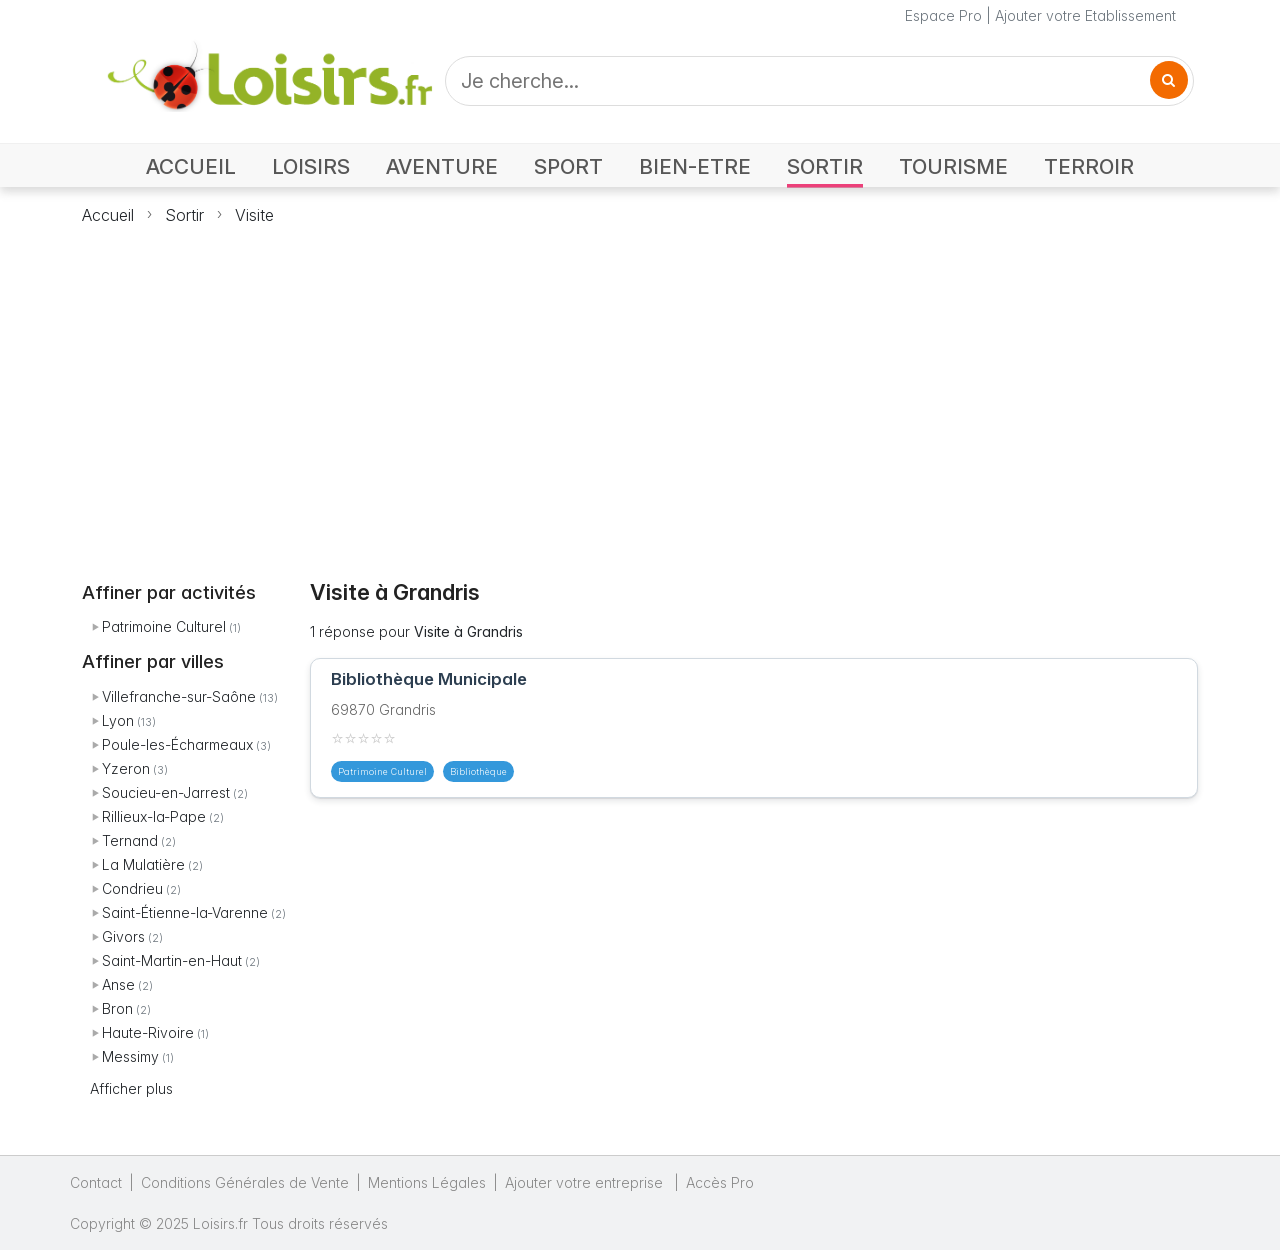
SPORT (568, 166)
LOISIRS (311, 166)
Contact (96, 1182)
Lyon (118, 720)
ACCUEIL (191, 166)
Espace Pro (943, 15)
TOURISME (953, 166)
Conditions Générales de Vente (245, 1182)
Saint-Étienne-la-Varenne (185, 912)
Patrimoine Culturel (164, 626)
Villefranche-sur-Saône (179, 696)
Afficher (131, 1088)
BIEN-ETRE (695, 166)
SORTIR (825, 166)
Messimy (130, 1056)
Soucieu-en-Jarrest (166, 792)
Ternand (130, 840)
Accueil (108, 215)
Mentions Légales (427, 1182)
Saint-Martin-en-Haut (172, 960)
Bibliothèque (478, 771)
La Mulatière (143, 864)
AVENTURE (442, 166)
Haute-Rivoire (148, 1032)
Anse (118, 984)
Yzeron (126, 768)
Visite (254, 215)
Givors (123, 936)
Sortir (184, 215)
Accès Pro (720, 1182)
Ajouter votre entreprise (586, 1182)
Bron (117, 1008)
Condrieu (132, 888)
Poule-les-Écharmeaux (177, 744)
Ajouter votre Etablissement (1085, 15)
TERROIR (1089, 166)
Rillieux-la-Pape (154, 816)
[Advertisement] (640, 391)
